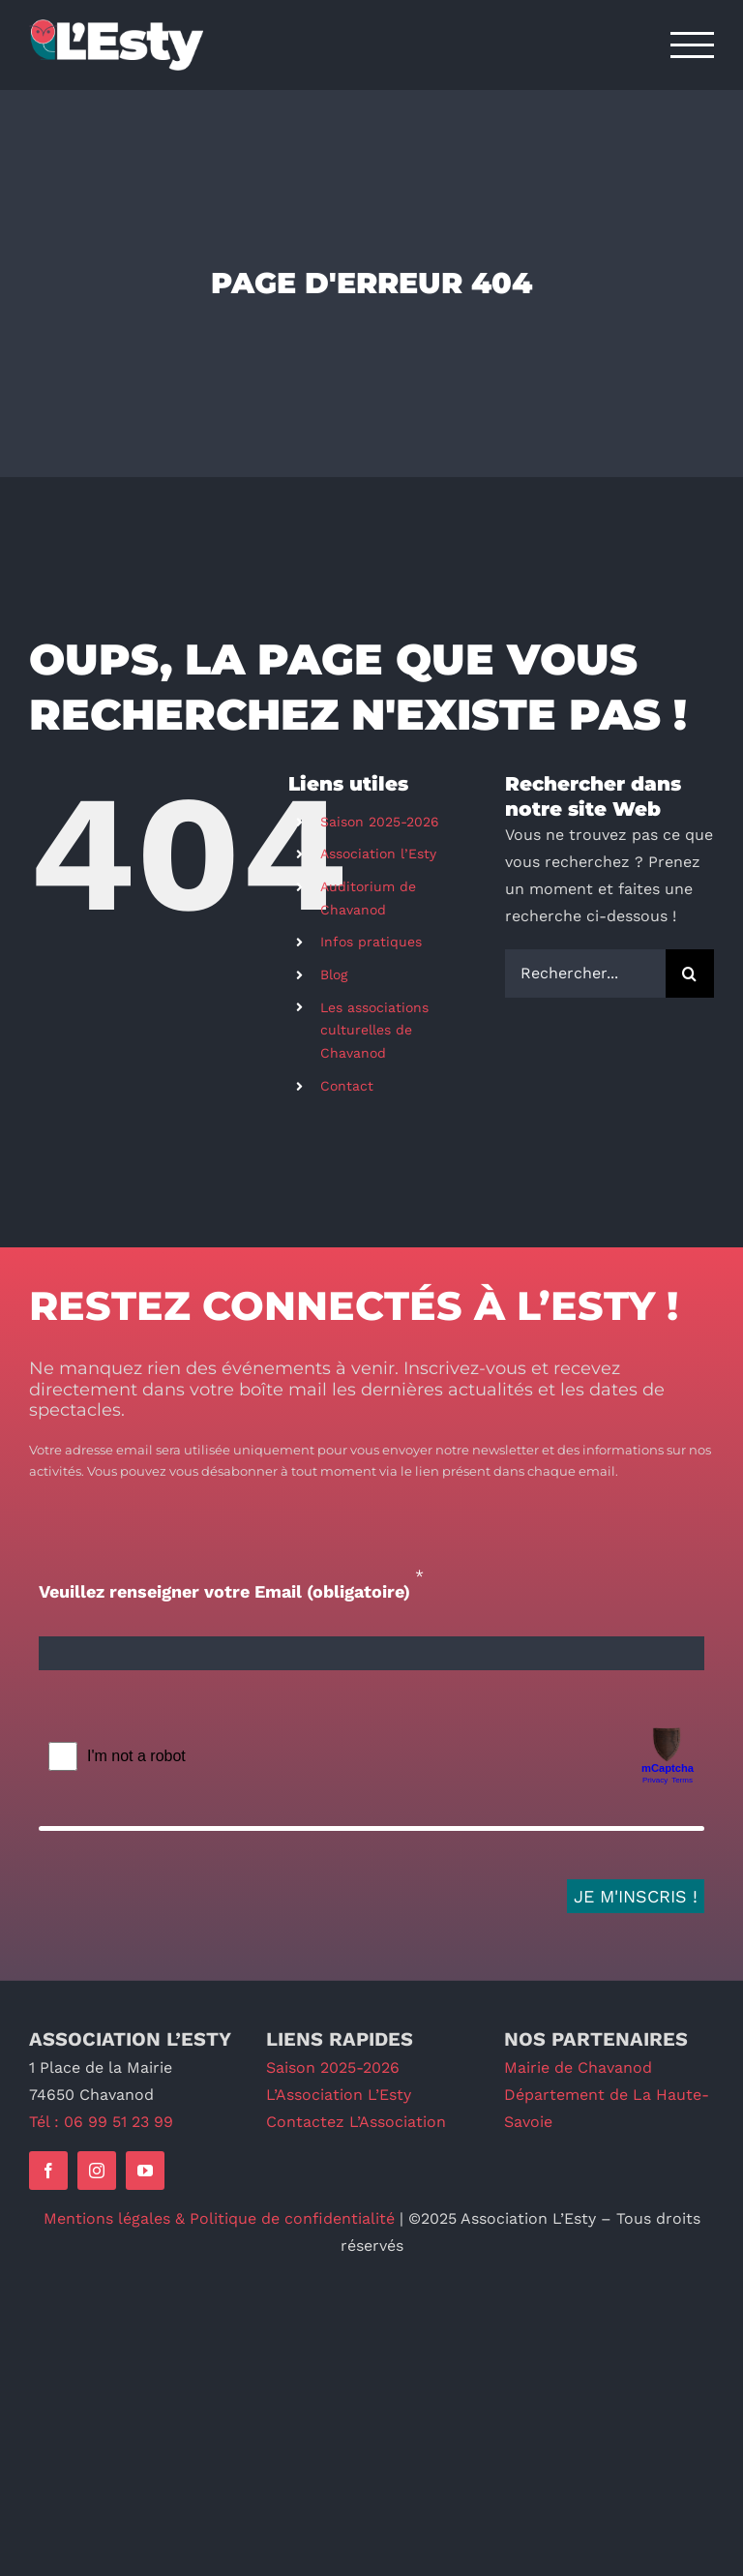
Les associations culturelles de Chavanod (374, 1031)
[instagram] (96, 2170)
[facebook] (48, 2170)
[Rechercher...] (585, 973)
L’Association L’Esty (338, 2094)
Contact (346, 1085)
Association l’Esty (378, 853)
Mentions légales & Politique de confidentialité (219, 2218)
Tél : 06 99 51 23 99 (101, 2121)
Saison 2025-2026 (379, 821)
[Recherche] (690, 973)
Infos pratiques (371, 941)
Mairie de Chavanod (578, 2067)
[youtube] (145, 2170)
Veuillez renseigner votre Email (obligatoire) (224, 1591)
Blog (333, 974)
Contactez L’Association (356, 2121)
